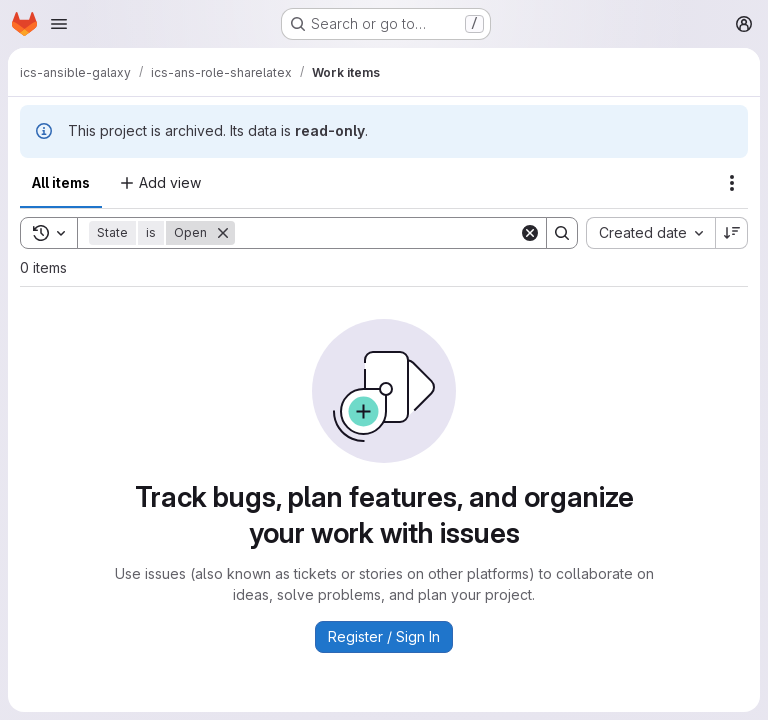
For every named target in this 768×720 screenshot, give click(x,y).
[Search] (377, 233)
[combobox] (650, 233)
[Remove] (223, 233)
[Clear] (530, 233)
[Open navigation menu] (59, 24)
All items (61, 182)
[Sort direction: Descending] (732, 233)
